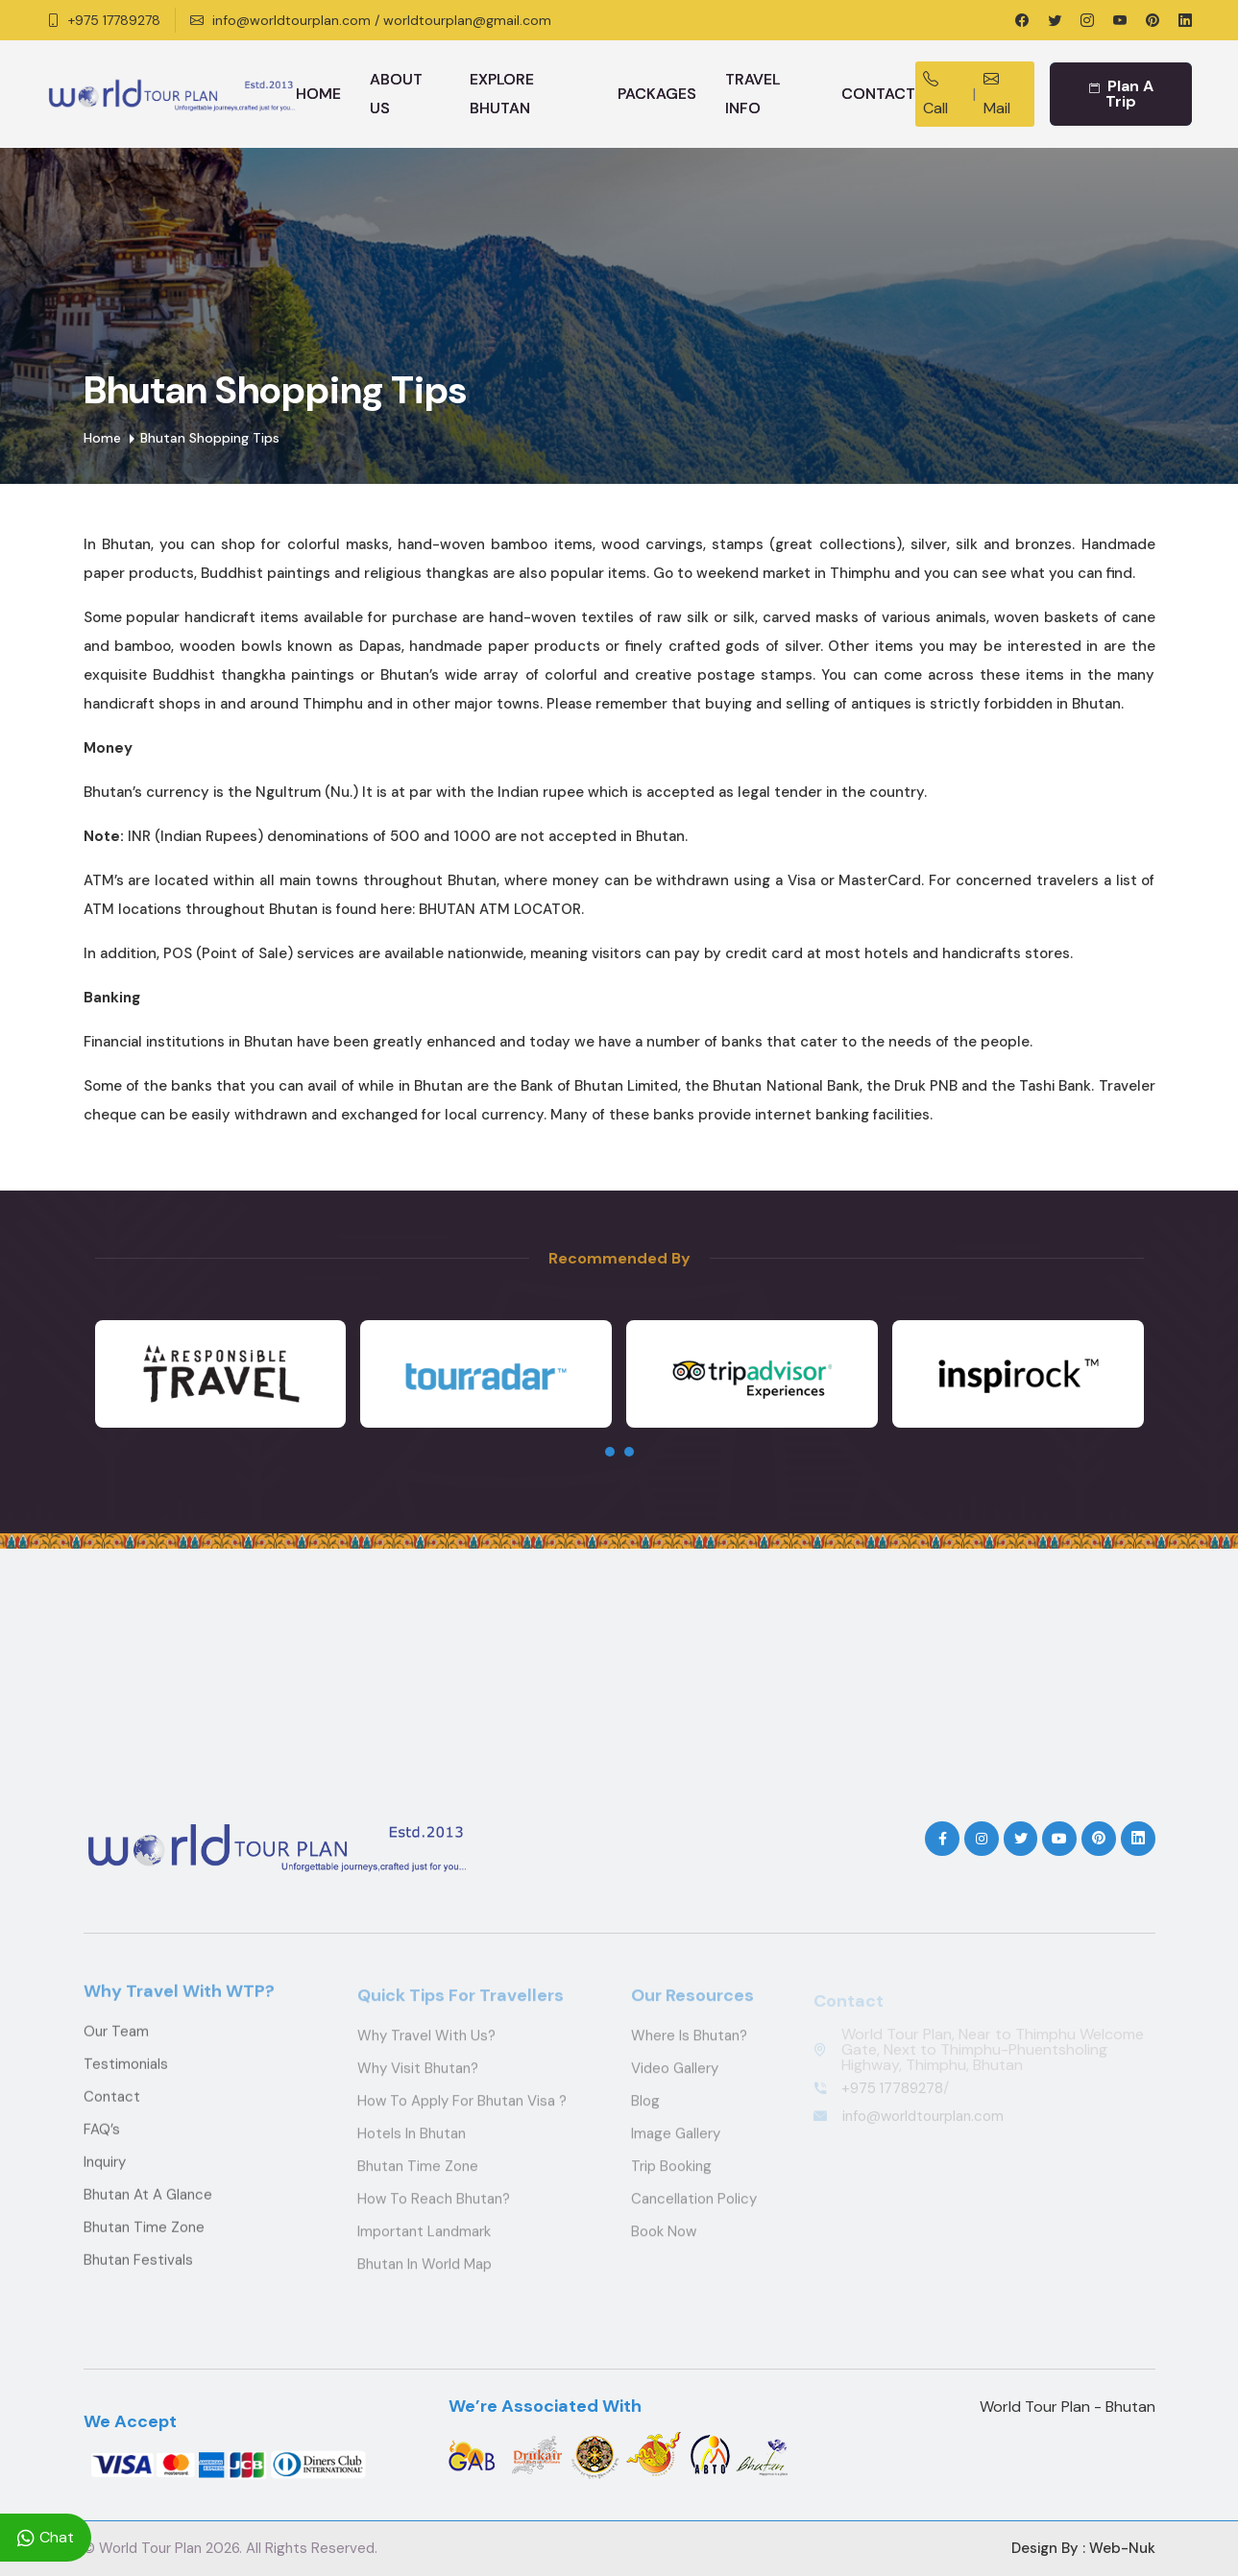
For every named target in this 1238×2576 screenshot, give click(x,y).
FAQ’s (102, 2143)
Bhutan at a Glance (148, 2208)
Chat (45, 2537)
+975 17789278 (114, 20)
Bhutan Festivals (138, 2273)
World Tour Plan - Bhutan (1067, 2406)
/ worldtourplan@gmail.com (463, 20)
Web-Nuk (1122, 2548)
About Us (396, 93)
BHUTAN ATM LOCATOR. (501, 909)
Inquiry (105, 2175)
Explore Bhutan (502, 93)
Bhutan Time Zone (144, 2241)
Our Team (116, 2045)
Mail (996, 93)
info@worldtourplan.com (291, 20)
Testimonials (126, 2077)
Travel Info (752, 93)
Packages (657, 94)
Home (318, 94)
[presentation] (610, 1452)
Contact (878, 94)
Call (935, 93)
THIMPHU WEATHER (619, 1688)
